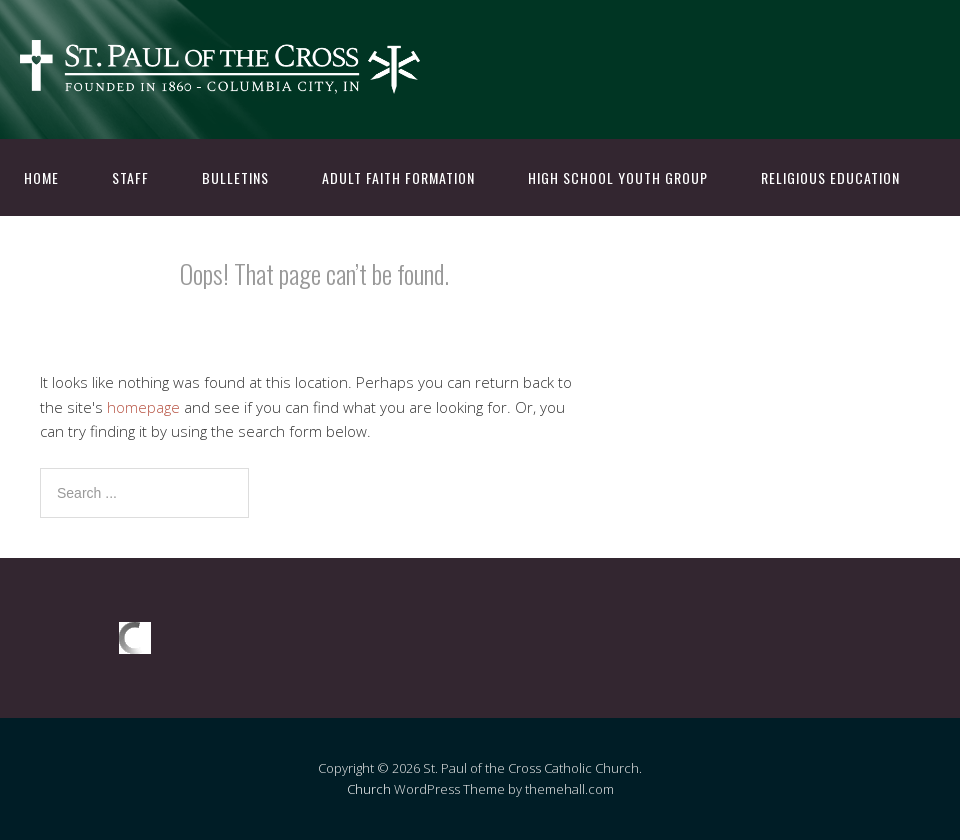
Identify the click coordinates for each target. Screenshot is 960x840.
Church (369, 789)
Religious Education (830, 177)
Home (41, 177)
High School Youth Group (618, 177)
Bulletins (235, 177)
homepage (143, 407)
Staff (130, 177)
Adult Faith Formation (398, 177)
